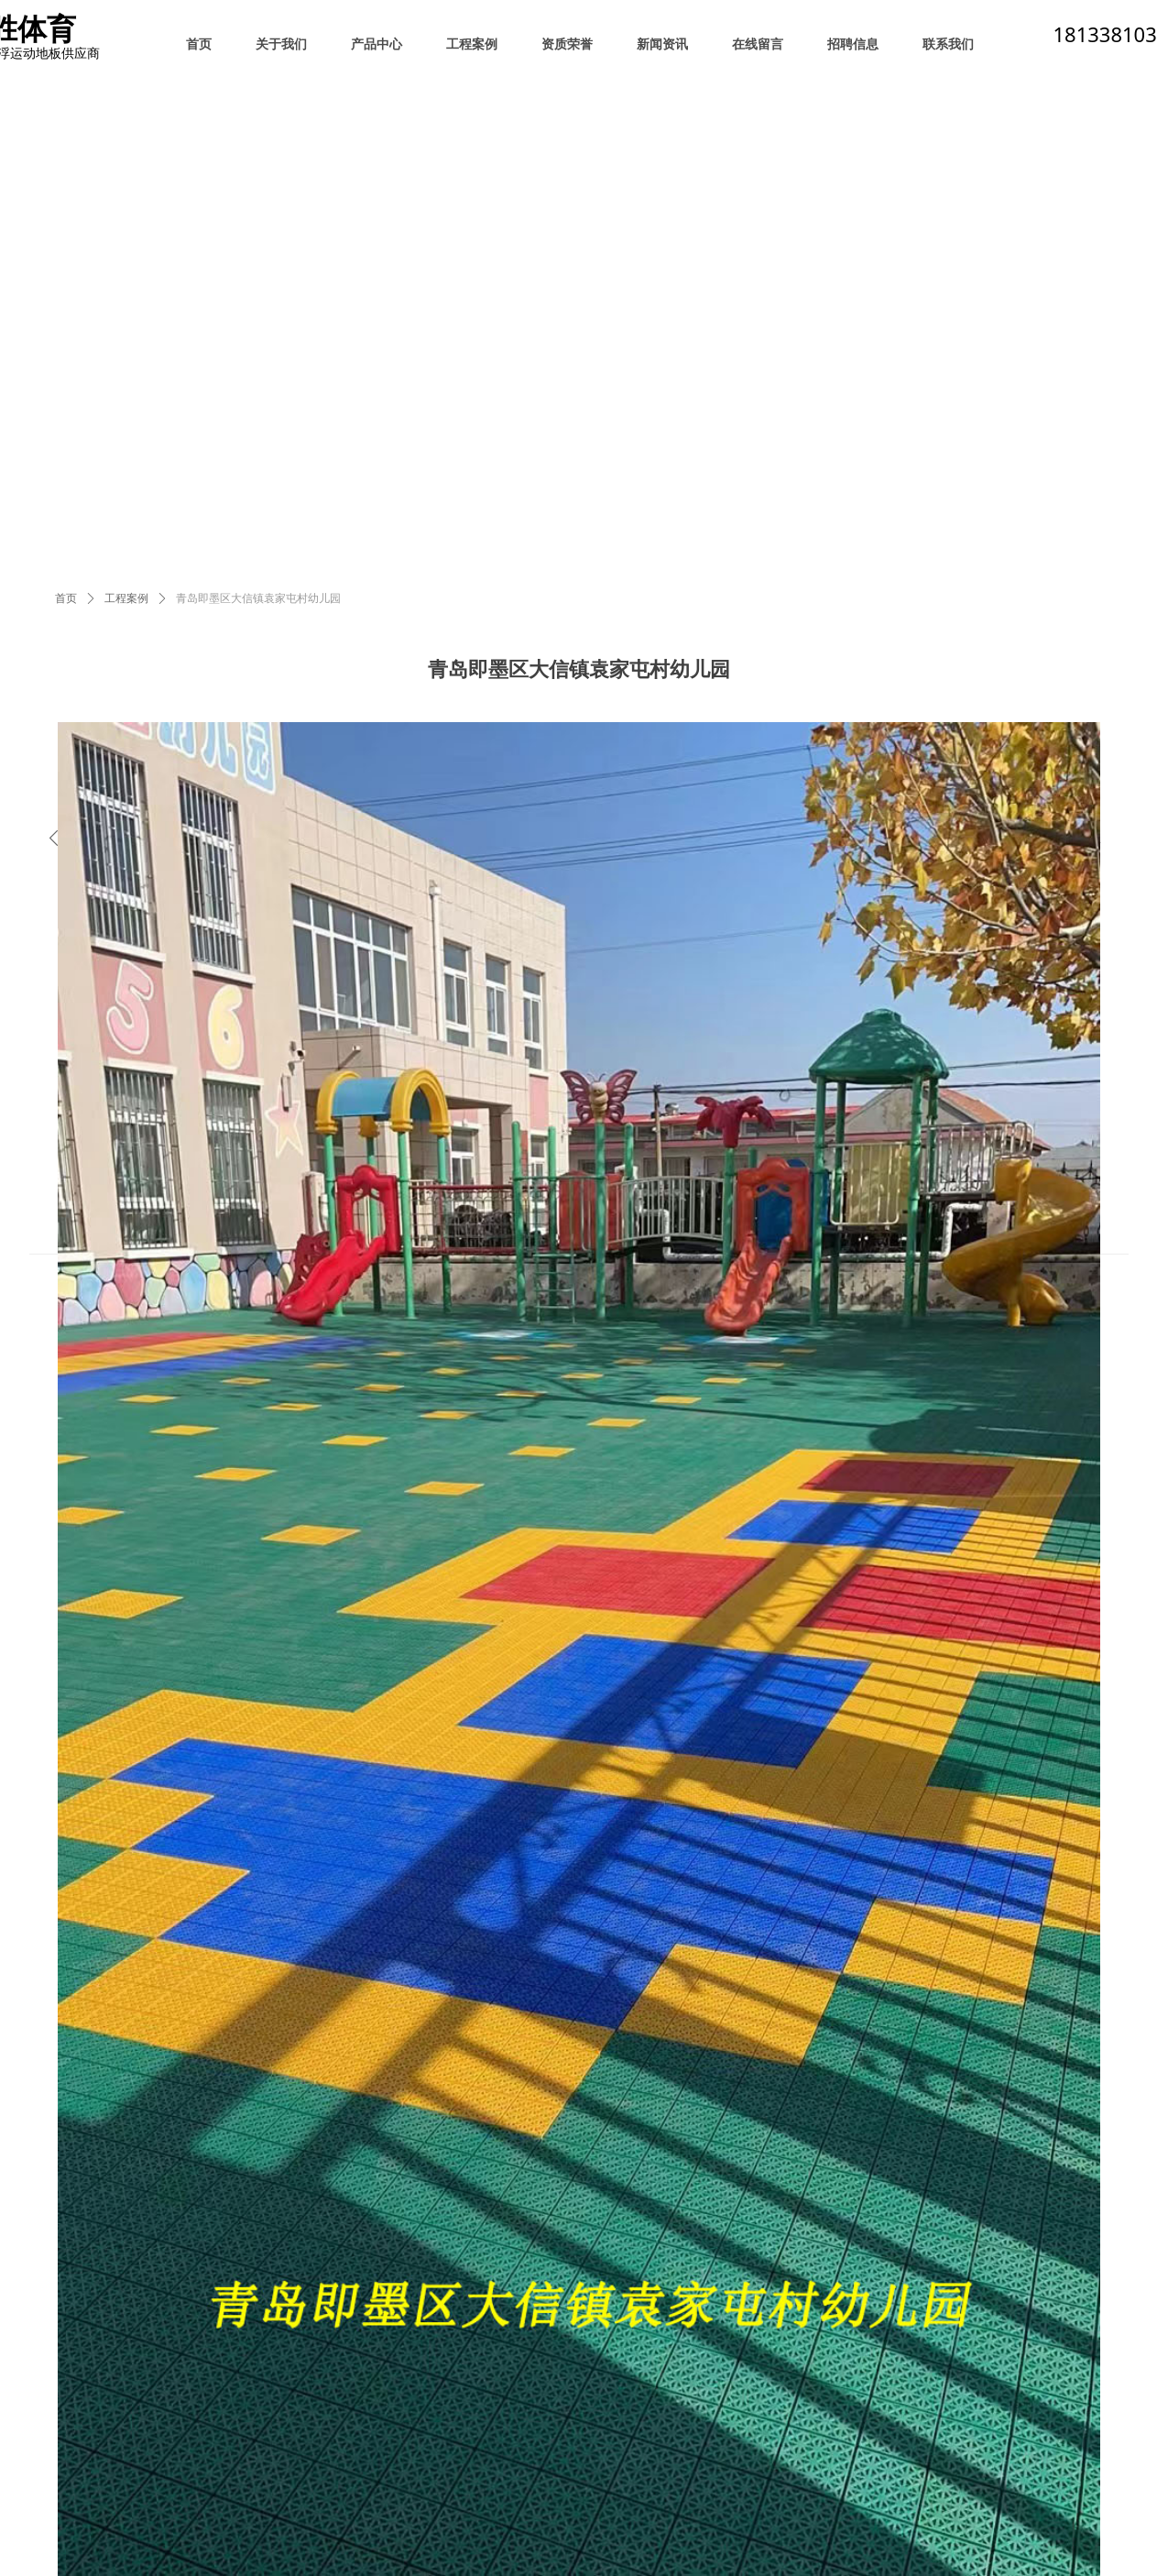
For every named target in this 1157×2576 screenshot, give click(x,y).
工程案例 (126, 598)
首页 (66, 598)
